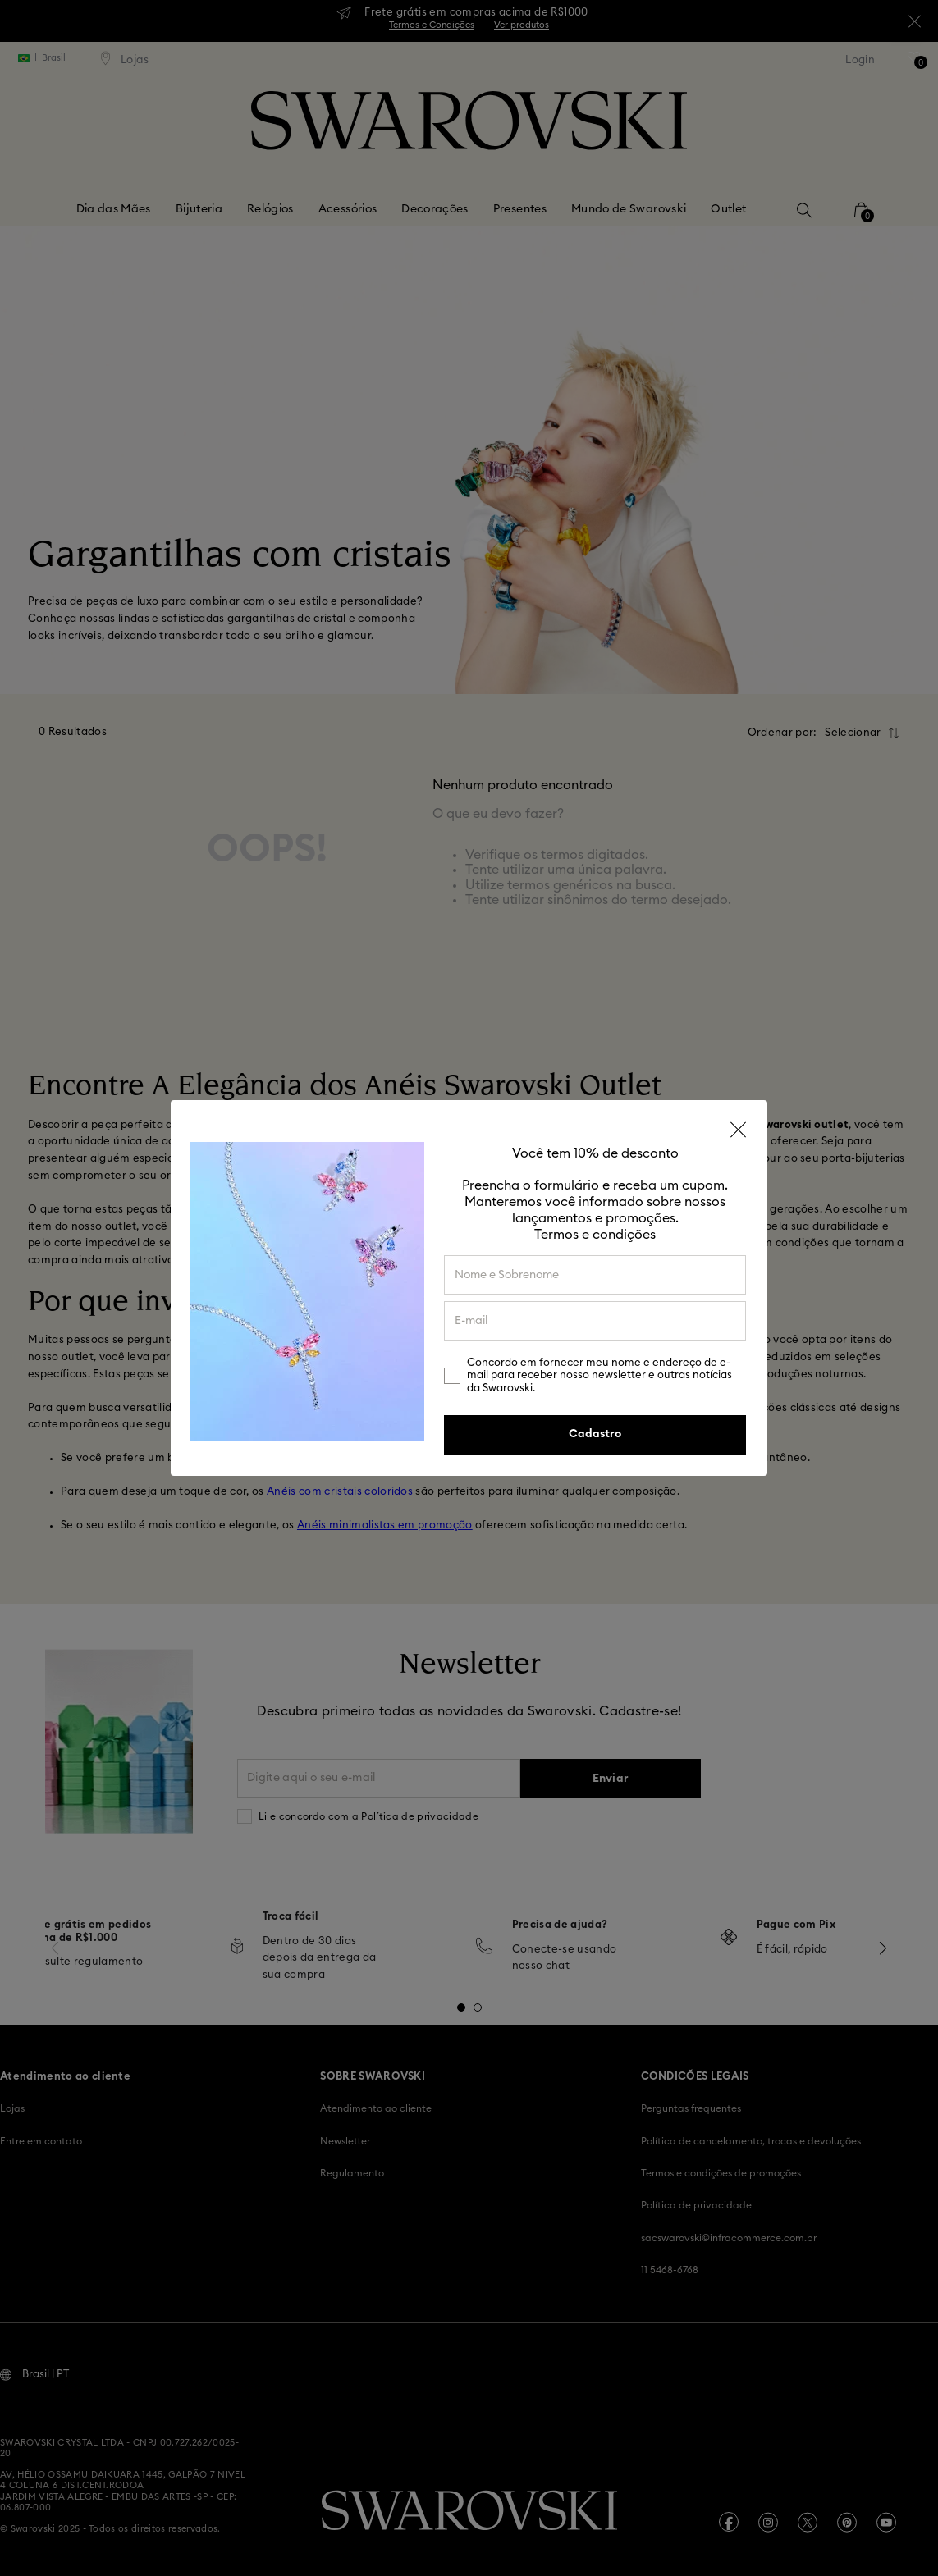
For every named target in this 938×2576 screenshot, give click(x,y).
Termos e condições (595, 1234)
